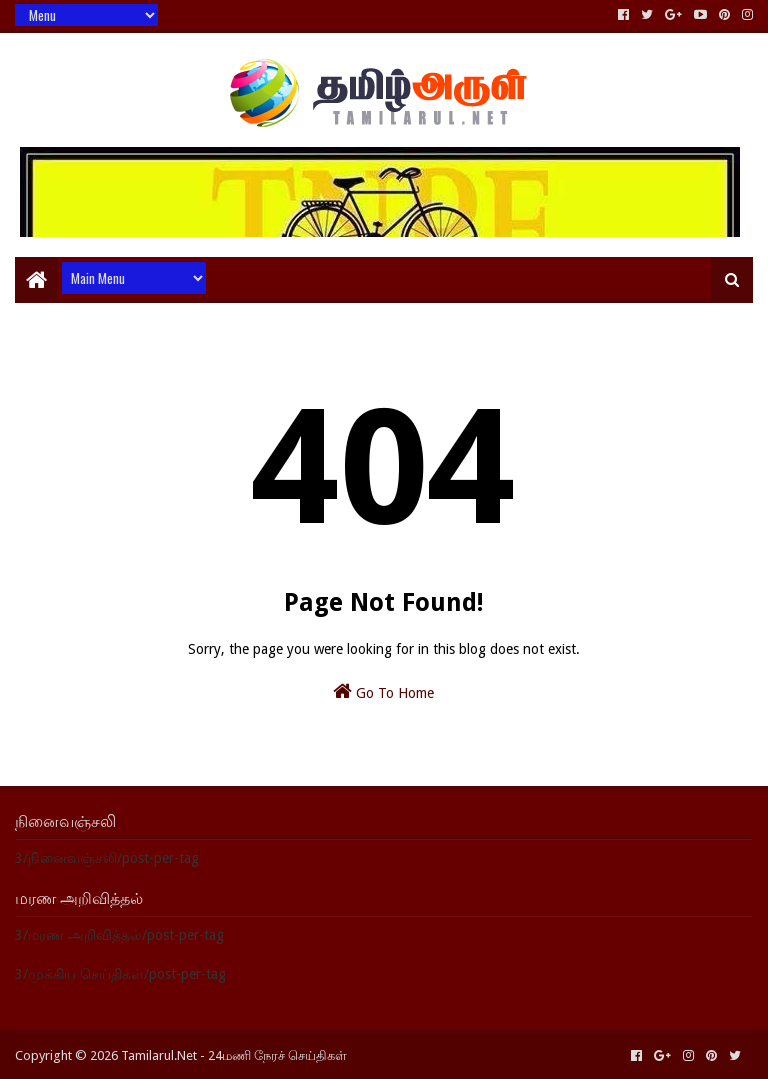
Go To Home (383, 691)
